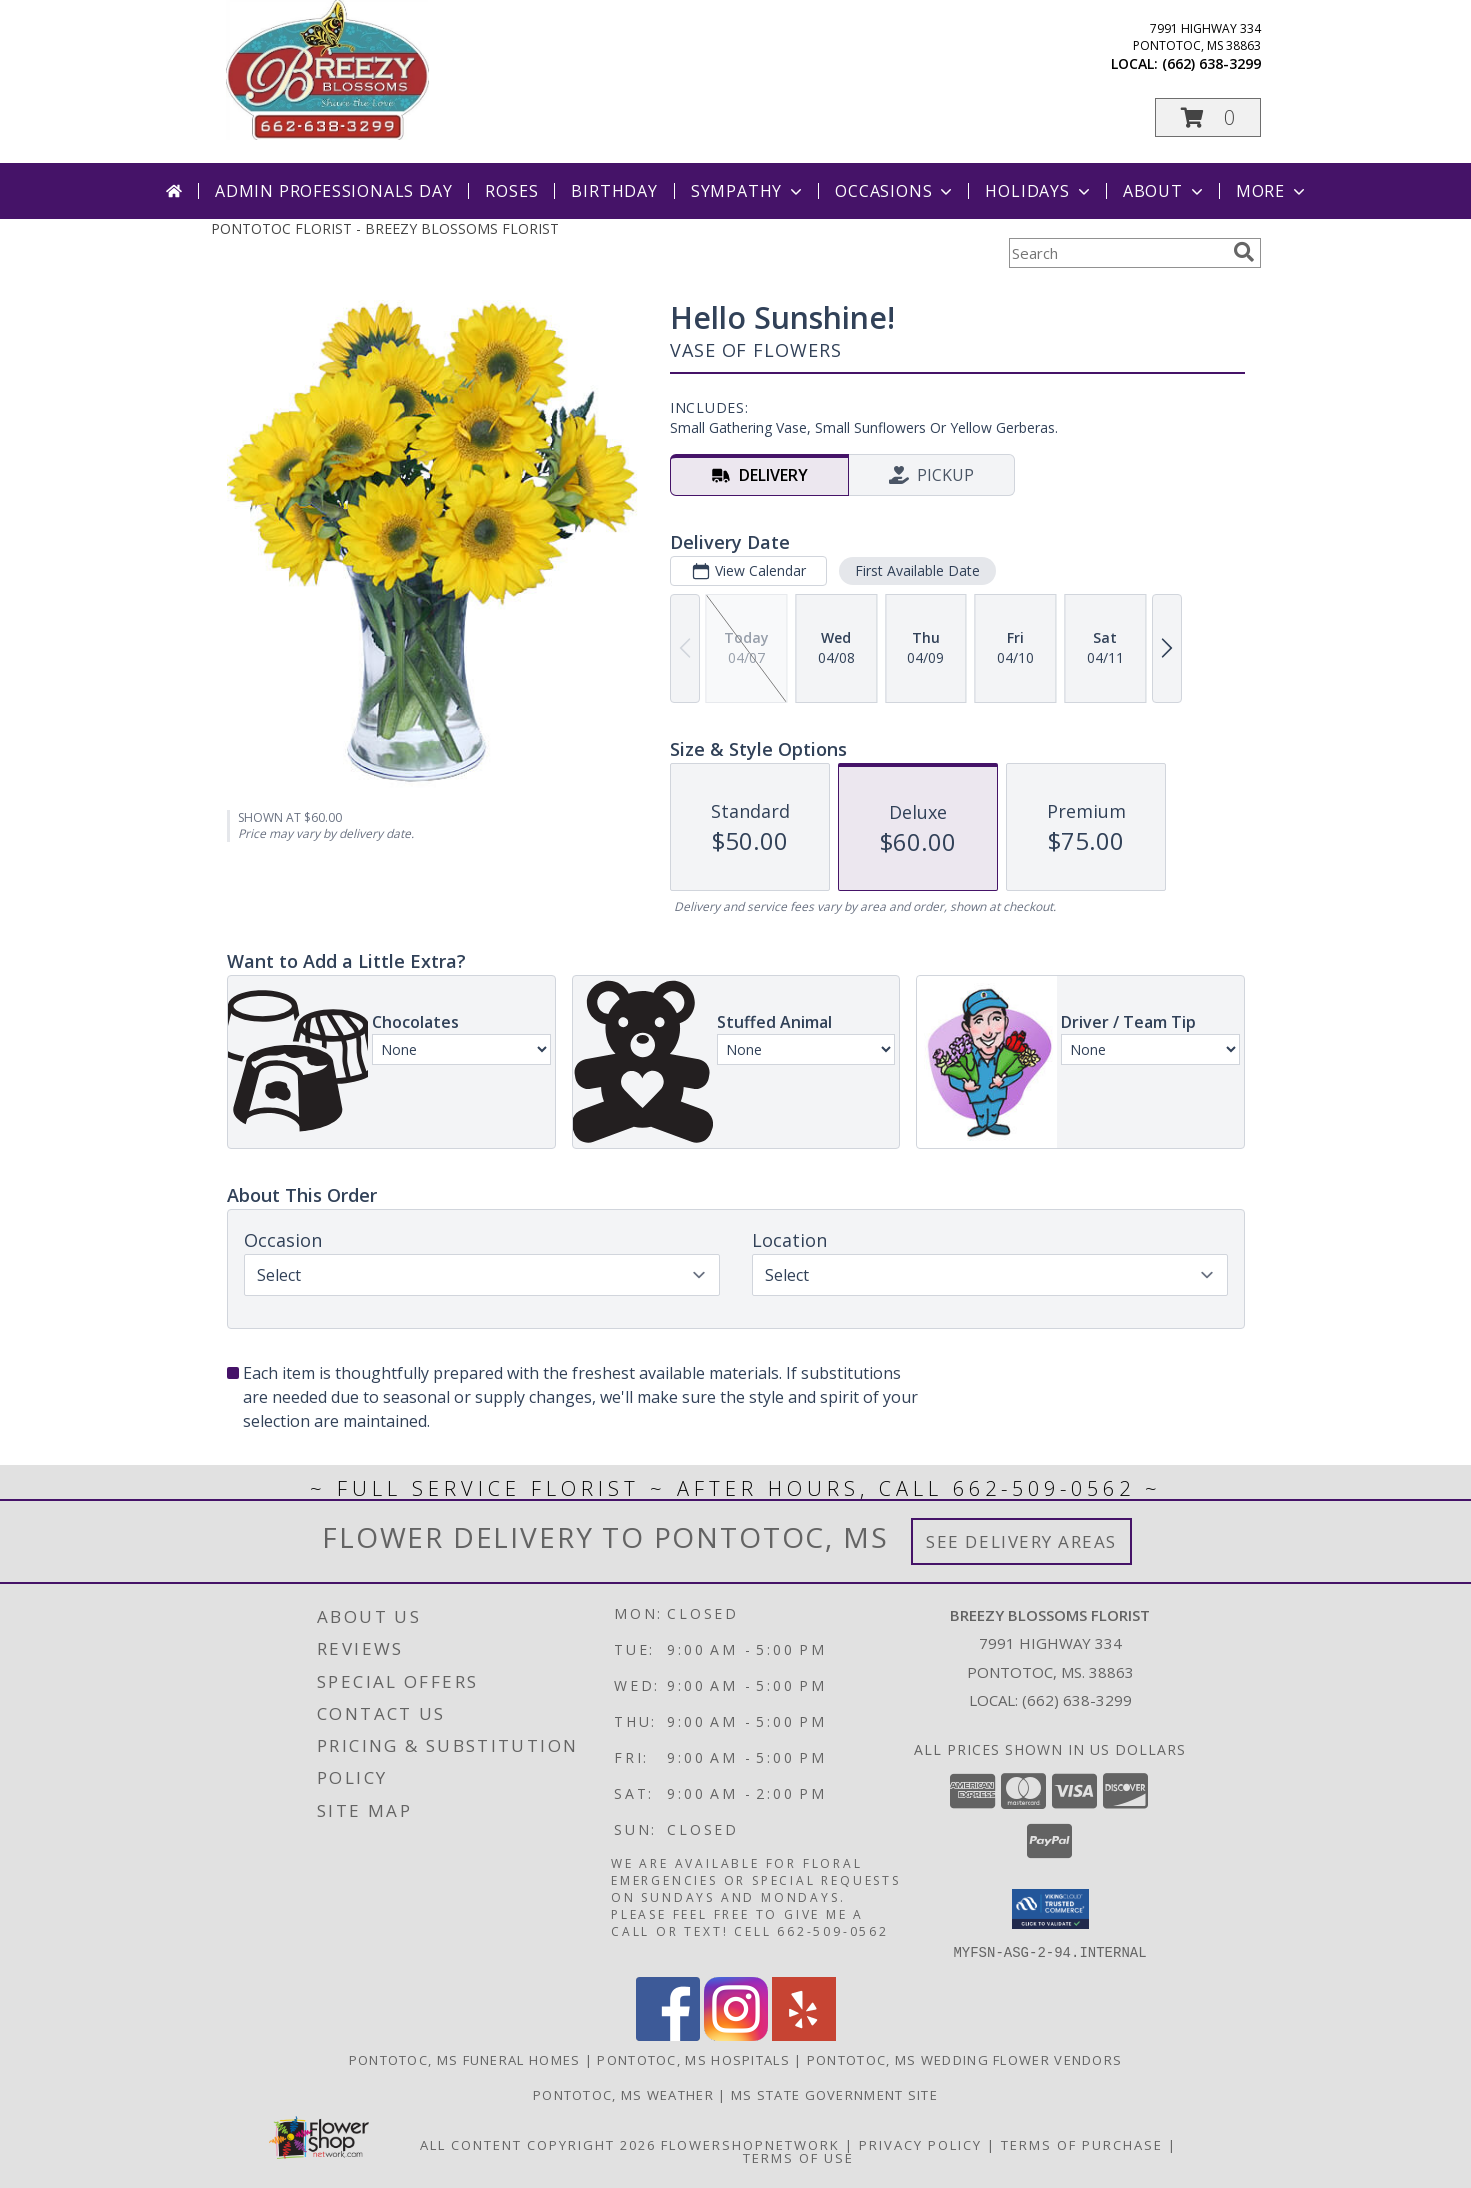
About (1165, 191)
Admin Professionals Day (333, 191)
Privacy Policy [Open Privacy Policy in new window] (920, 2144)
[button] (1208, 117)
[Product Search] (1117, 253)
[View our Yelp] (804, 2034)
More (1272, 191)
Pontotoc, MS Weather (623, 2094)
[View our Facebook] (668, 2034)
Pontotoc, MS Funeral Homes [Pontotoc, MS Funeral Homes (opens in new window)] (465, 2059)
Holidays (1039, 191)
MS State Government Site (834, 2094)
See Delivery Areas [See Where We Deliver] (1021, 1541)
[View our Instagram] (736, 2034)
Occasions (895, 191)
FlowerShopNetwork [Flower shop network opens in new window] (750, 2144)
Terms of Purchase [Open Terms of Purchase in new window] (1082, 2144)
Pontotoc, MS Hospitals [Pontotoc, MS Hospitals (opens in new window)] (693, 2059)
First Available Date (916, 570)
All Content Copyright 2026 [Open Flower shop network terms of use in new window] (538, 2144)
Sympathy (748, 191)
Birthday (614, 191)
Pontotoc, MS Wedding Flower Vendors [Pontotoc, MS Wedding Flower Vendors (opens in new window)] (965, 2059)
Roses (511, 191)
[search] (1244, 252)
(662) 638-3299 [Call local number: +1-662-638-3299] (1211, 63)
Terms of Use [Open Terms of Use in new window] (798, 2157)
